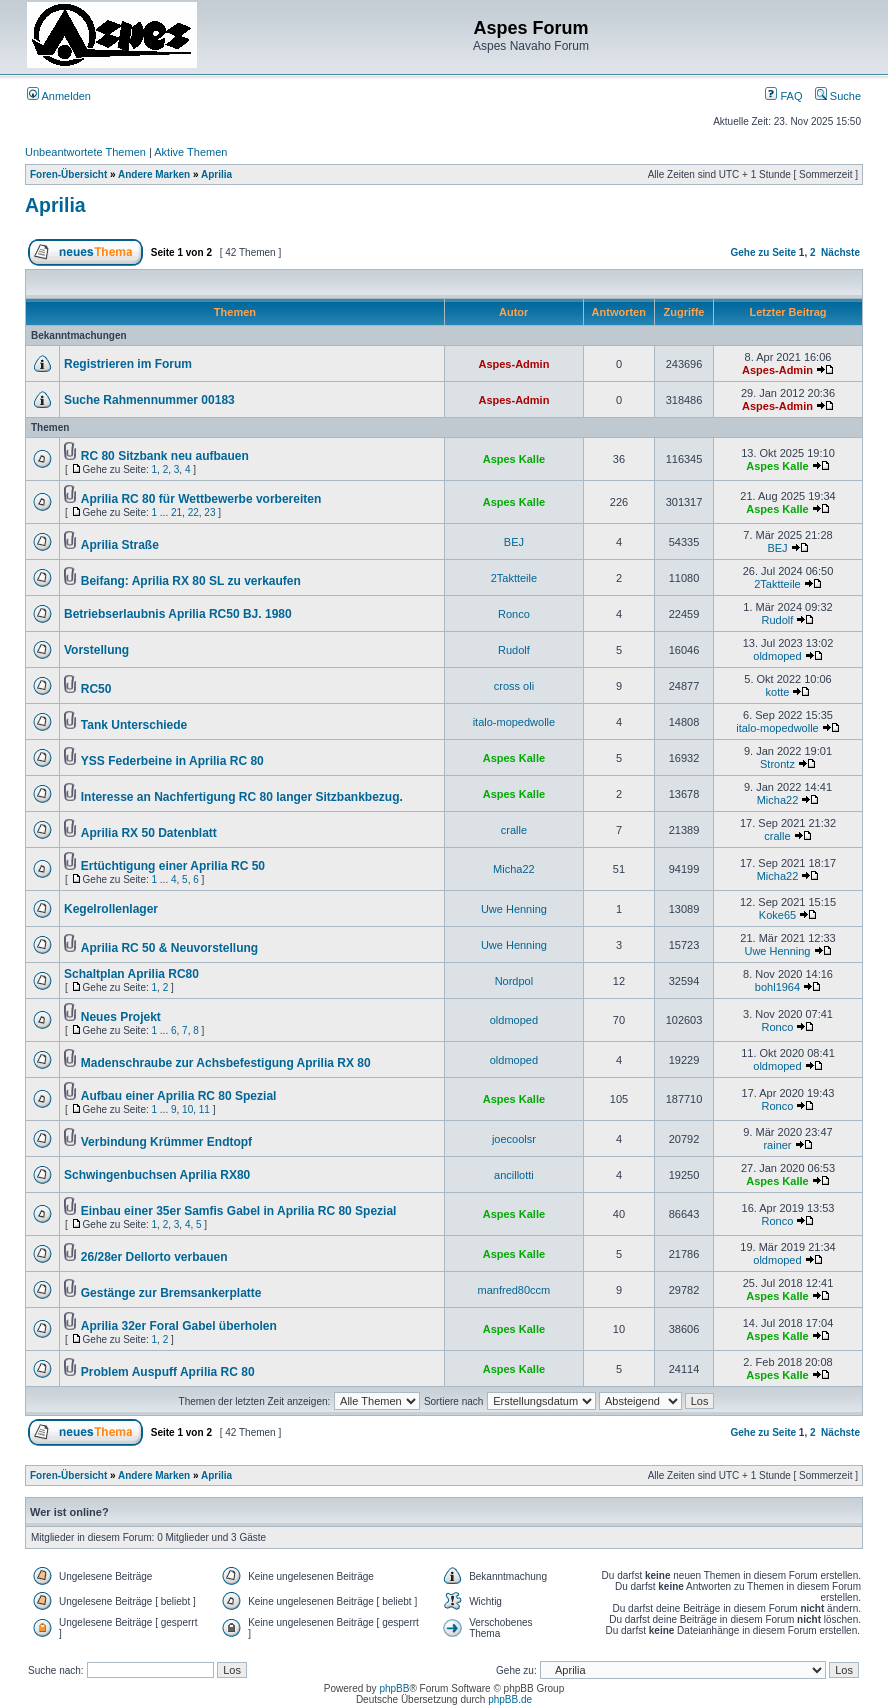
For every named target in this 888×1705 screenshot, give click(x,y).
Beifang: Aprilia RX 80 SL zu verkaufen (191, 581)
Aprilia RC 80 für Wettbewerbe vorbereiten (201, 499)
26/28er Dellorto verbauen (154, 1257)
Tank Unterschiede (134, 725)
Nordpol (514, 981)
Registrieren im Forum (128, 364)
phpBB (394, 1688)
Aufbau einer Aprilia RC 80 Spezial (179, 1096)
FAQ (783, 96)
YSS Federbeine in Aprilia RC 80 (172, 761)
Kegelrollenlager (111, 909)
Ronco (514, 614)
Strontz (777, 764)
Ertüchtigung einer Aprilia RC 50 (173, 866)
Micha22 (778, 800)
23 (209, 512)
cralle (514, 830)
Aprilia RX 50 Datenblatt (149, 833)
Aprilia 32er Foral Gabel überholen (179, 1326)
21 (176, 512)
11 (204, 1109)
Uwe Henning (514, 909)
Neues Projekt (121, 1017)
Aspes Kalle (514, 459)
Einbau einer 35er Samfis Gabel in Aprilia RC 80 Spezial (239, 1211)
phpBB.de (510, 1699)
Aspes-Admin (513, 364)
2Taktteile (514, 578)
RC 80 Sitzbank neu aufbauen (165, 456)
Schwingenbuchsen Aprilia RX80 (157, 1175)
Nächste (840, 252)
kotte (778, 692)
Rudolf (778, 620)
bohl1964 (777, 987)
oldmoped (777, 656)
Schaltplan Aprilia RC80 (131, 974)
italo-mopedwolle (514, 722)
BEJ (514, 542)
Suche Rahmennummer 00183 (149, 400)
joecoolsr (514, 1139)
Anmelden (59, 96)
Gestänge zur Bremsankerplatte (171, 1293)
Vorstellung (96, 650)
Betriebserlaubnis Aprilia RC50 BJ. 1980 (178, 614)
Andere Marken (154, 174)
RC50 (96, 689)
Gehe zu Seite (763, 252)
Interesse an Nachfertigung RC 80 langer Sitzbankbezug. (242, 797)
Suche (838, 96)
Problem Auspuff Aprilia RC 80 (168, 1372)
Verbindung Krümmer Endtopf (166, 1142)
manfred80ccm (514, 1290)
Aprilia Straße (120, 545)
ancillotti (514, 1175)
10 (187, 1109)
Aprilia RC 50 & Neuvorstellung (169, 948)
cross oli (514, 686)
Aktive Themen (190, 152)
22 (193, 512)
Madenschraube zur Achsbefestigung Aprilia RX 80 (226, 1063)
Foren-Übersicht (68, 174)
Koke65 (777, 915)
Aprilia (216, 174)
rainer (777, 1145)
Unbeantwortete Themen (85, 152)
